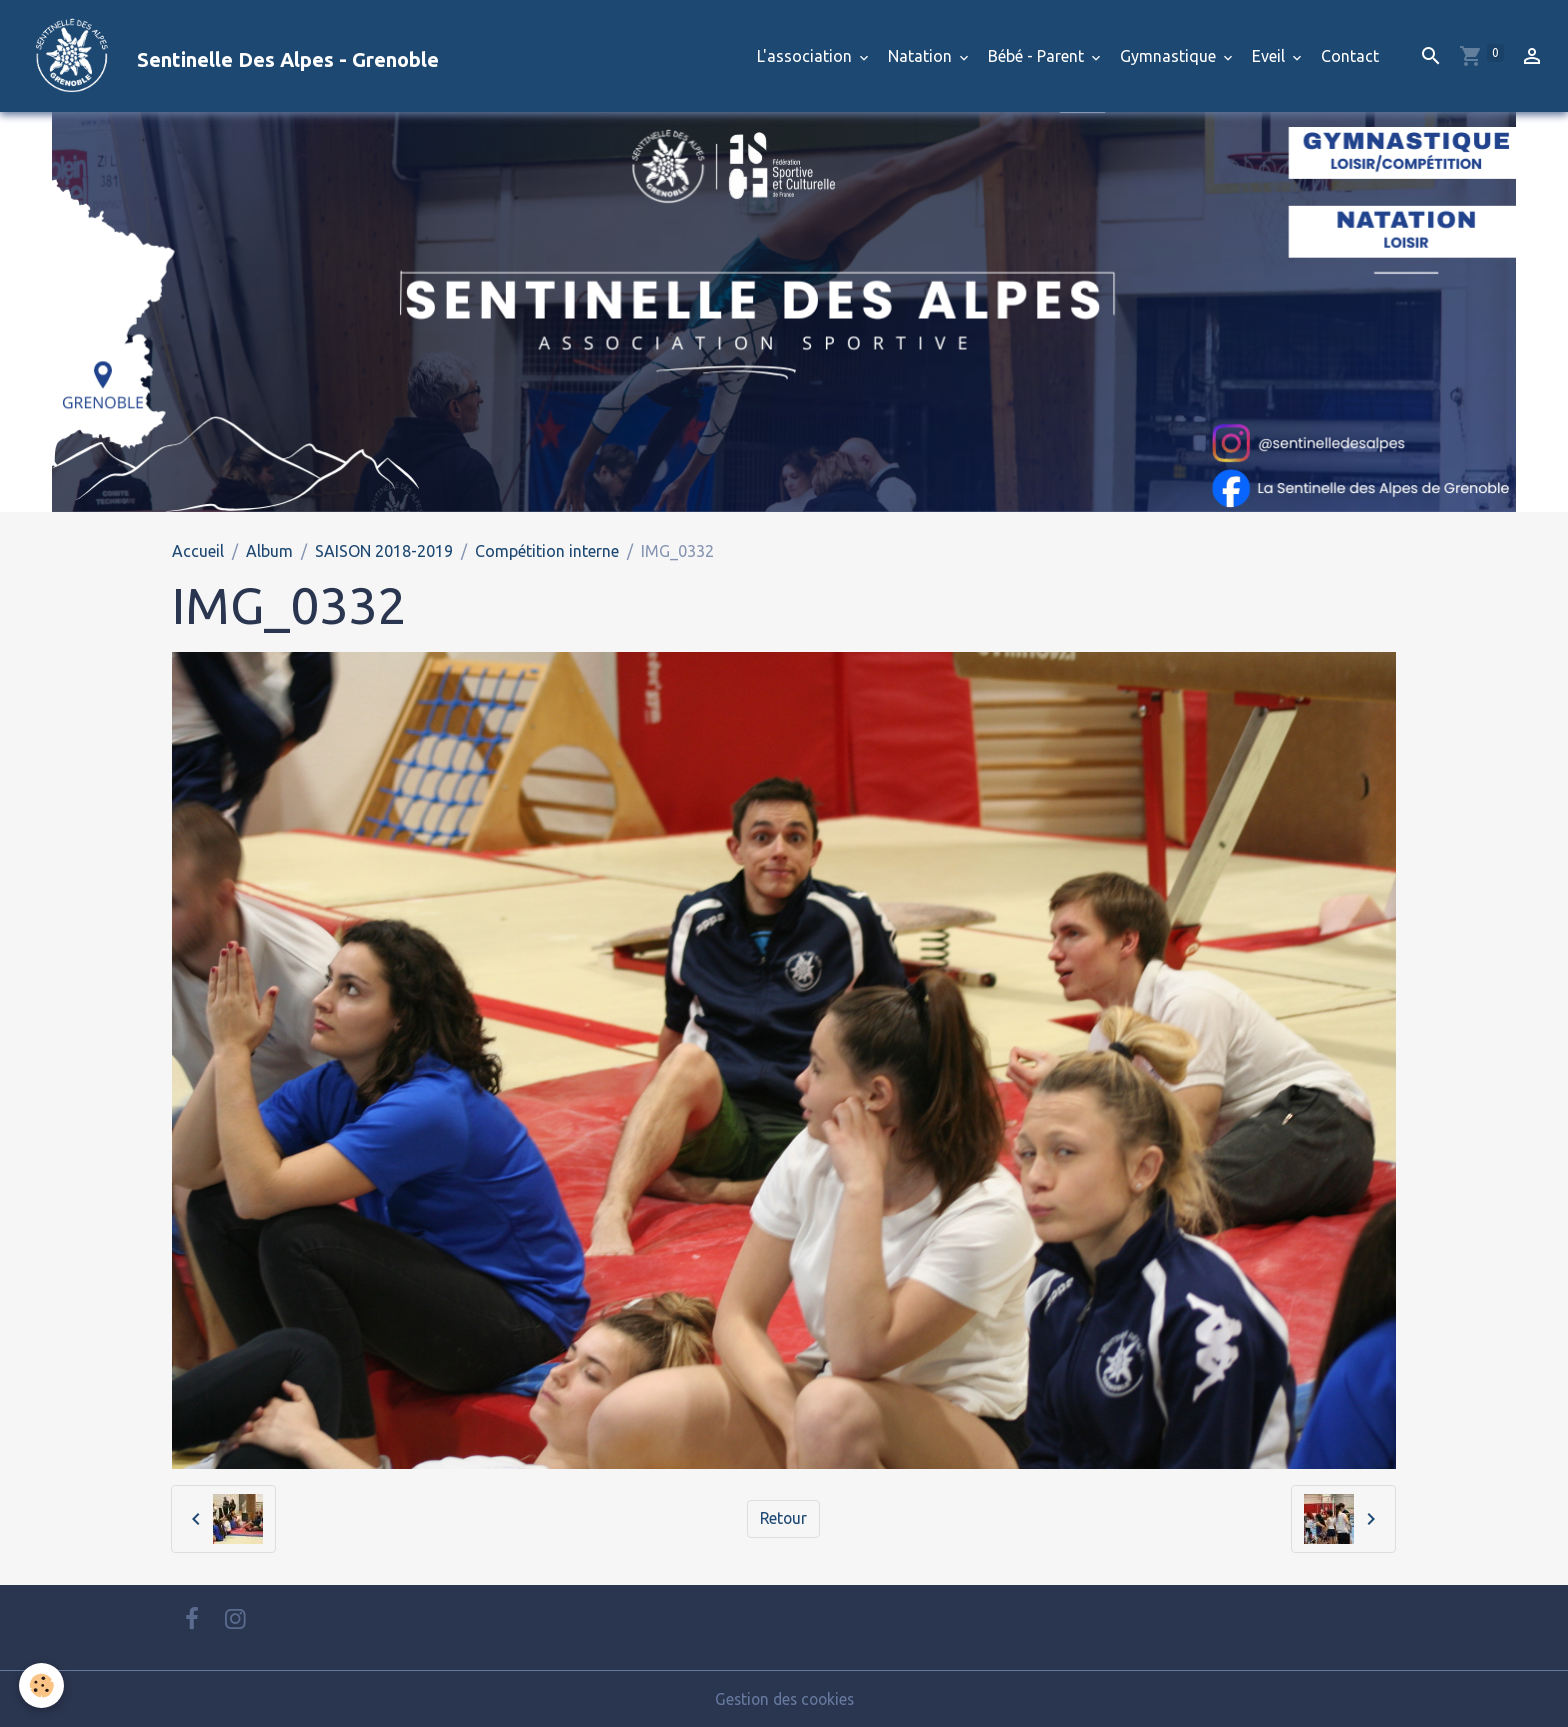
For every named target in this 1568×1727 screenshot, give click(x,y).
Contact (1350, 56)
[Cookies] (42, 1685)
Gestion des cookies (784, 1699)
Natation (922, 56)
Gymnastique (1170, 56)
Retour (783, 1519)
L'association (806, 56)
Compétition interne (547, 551)
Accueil (198, 551)
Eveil (1270, 56)
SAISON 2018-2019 (384, 551)
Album (269, 551)
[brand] (227, 56)
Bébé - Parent (1038, 56)
